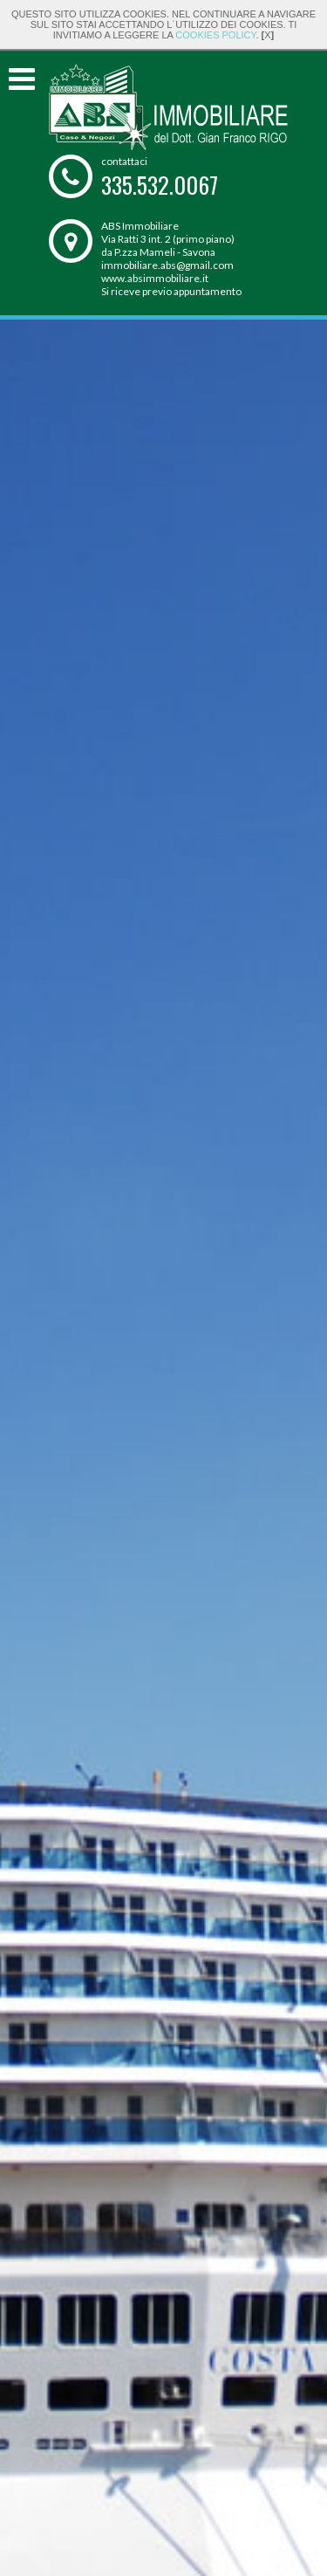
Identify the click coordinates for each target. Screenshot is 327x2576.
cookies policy (215, 35)
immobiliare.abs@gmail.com (167, 265)
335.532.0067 (159, 185)
